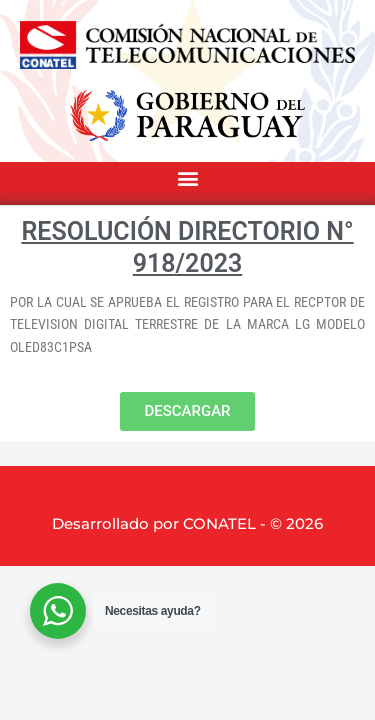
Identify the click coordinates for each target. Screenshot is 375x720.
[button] (187, 178)
